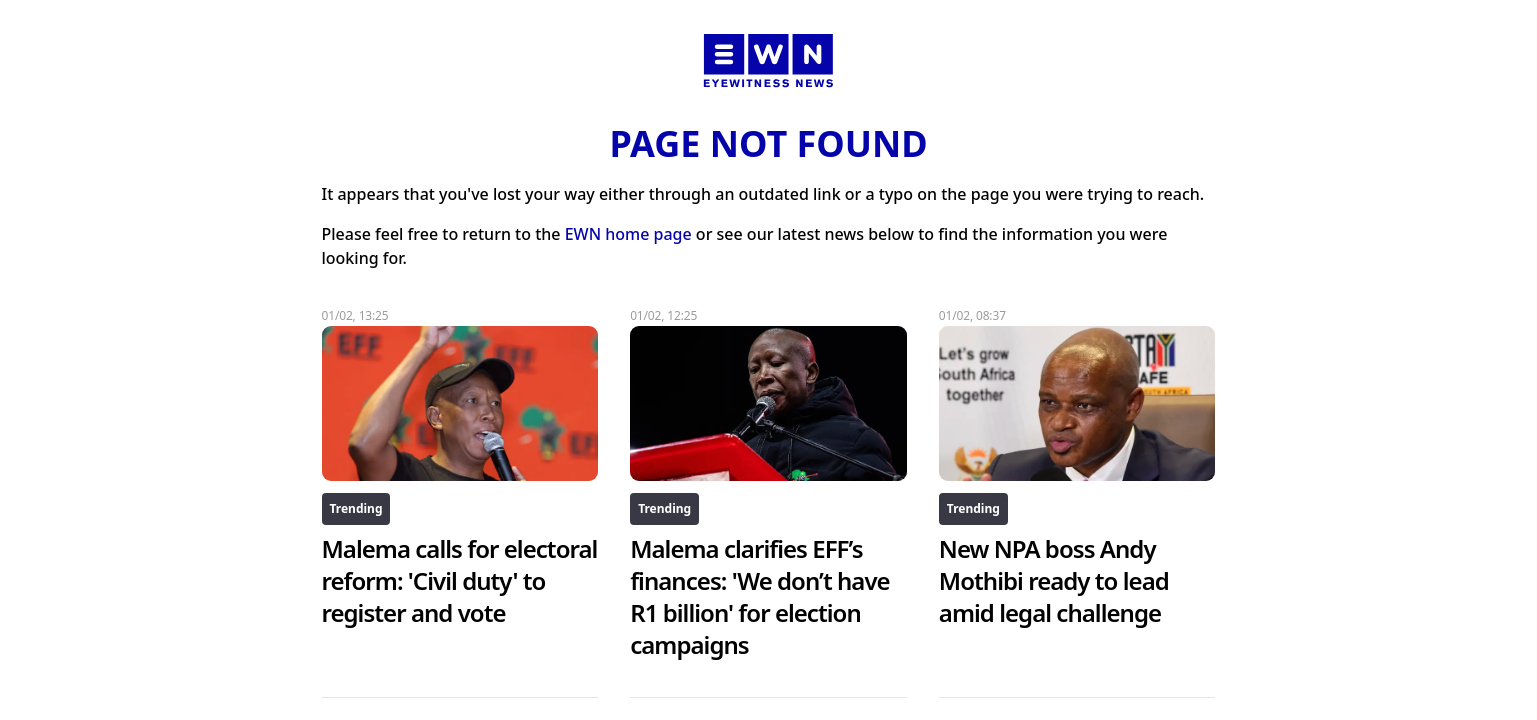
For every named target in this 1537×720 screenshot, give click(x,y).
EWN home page (628, 234)
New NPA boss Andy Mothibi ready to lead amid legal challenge (1054, 580)
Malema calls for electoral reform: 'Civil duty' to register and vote (460, 580)
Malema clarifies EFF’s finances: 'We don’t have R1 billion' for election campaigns (760, 596)
